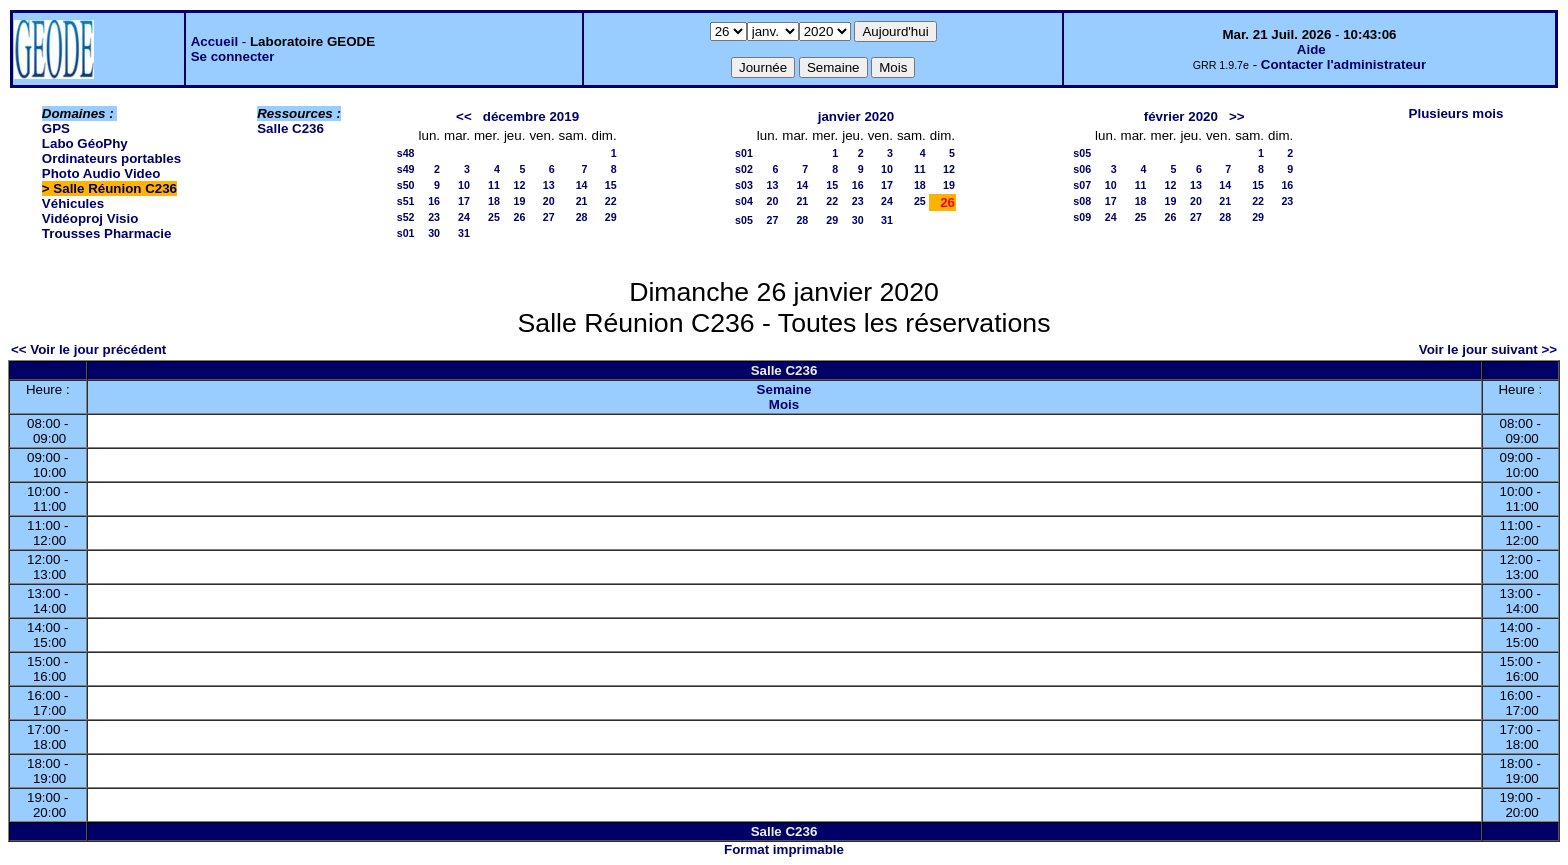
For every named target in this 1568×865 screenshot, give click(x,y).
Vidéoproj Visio (90, 218)
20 (549, 201)
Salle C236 (290, 128)
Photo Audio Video (101, 173)
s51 (406, 201)
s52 (406, 217)
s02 (744, 169)
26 (520, 217)
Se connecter (233, 56)
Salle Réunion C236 (115, 188)
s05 (744, 220)
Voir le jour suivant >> (1488, 349)
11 (494, 185)
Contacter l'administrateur (1343, 64)
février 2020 (1181, 116)
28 (582, 217)
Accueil (214, 41)
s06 (1082, 169)
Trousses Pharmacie (107, 233)
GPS (56, 128)
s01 (406, 233)
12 (520, 185)
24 (464, 217)
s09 (1082, 217)
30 (434, 233)
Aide (1311, 49)
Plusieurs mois (1456, 113)
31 (464, 233)
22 (611, 201)
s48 (406, 153)
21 (582, 201)
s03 (744, 185)
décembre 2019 (531, 116)
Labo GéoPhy (85, 143)
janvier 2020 (856, 116)
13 (549, 185)
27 (549, 217)
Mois (784, 404)
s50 (406, 185)
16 (434, 201)
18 (494, 201)
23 (434, 217)
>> (1237, 116)
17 (464, 201)
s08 (1082, 201)
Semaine (784, 389)
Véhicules (73, 203)
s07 (1082, 185)
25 (494, 217)
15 (611, 185)
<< (464, 116)
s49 (406, 169)
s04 (744, 201)
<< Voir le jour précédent (88, 349)
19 (520, 201)
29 (611, 217)
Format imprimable (784, 849)
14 (582, 185)
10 (464, 185)
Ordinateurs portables (111, 158)
